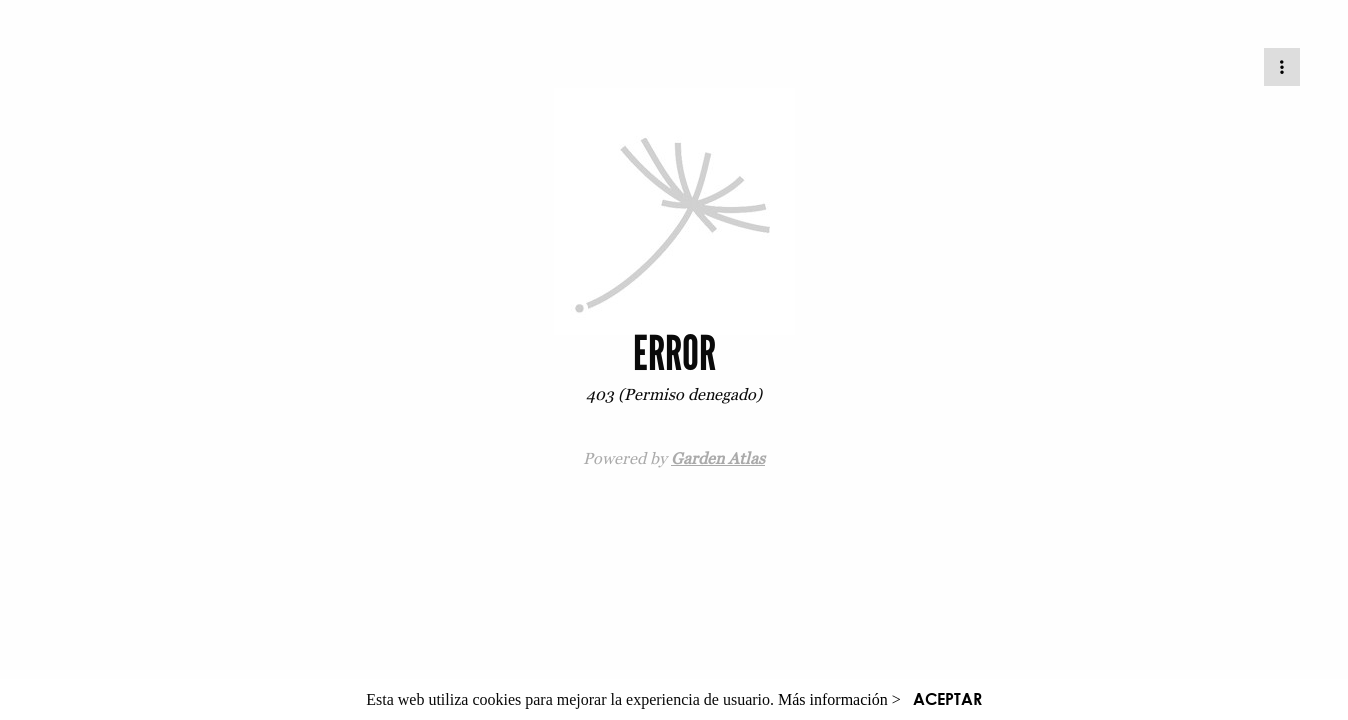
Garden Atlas (718, 458)
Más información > (839, 699)
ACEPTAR (947, 698)
